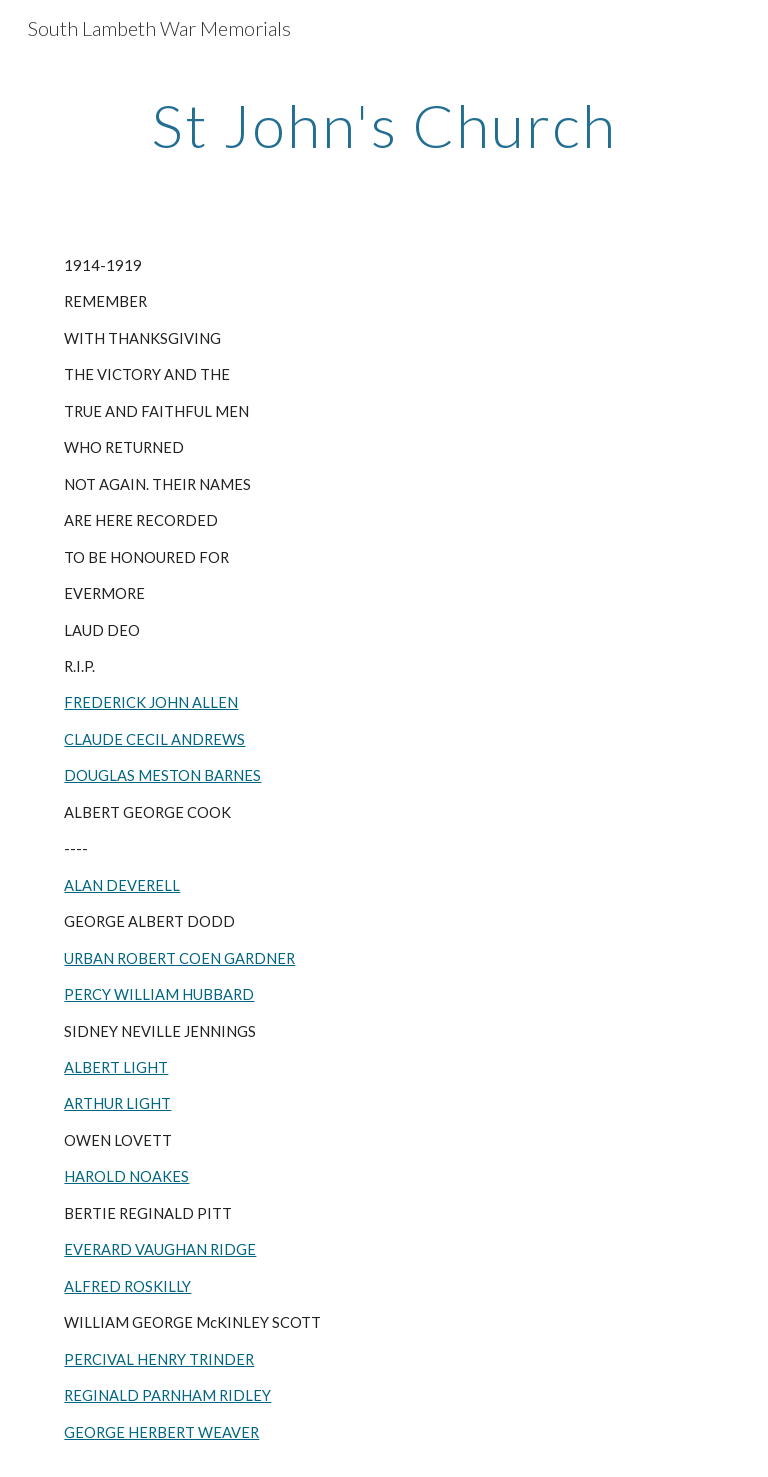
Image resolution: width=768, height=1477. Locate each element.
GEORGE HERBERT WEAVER (161, 1432)
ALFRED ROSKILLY (127, 1286)
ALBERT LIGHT (116, 1067)
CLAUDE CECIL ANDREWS (154, 739)
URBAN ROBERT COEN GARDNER (179, 958)
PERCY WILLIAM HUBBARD (159, 994)
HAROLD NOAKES (126, 1176)
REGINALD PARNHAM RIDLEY (167, 1395)
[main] (383, 125)
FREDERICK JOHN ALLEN (151, 702)
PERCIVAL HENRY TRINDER (159, 1359)
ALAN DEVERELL (122, 885)
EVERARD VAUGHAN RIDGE (160, 1249)
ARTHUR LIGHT (117, 1103)
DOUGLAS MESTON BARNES (162, 775)
